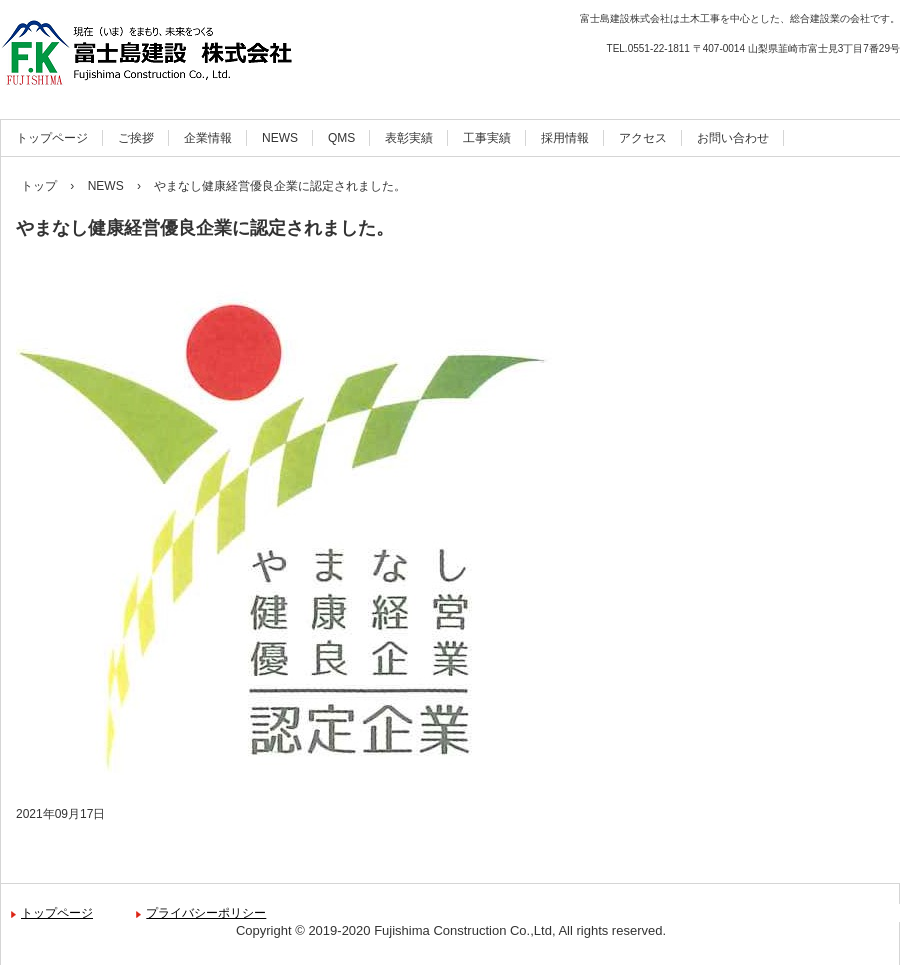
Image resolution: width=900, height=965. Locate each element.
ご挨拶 (136, 138)
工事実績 (487, 138)
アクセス (643, 138)
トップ (39, 186)
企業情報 (208, 138)
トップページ (52, 138)
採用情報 (565, 138)
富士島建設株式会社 (215, 52)
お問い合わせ (733, 138)
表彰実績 (409, 138)
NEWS (280, 138)
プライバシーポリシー (206, 913)
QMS (341, 138)
